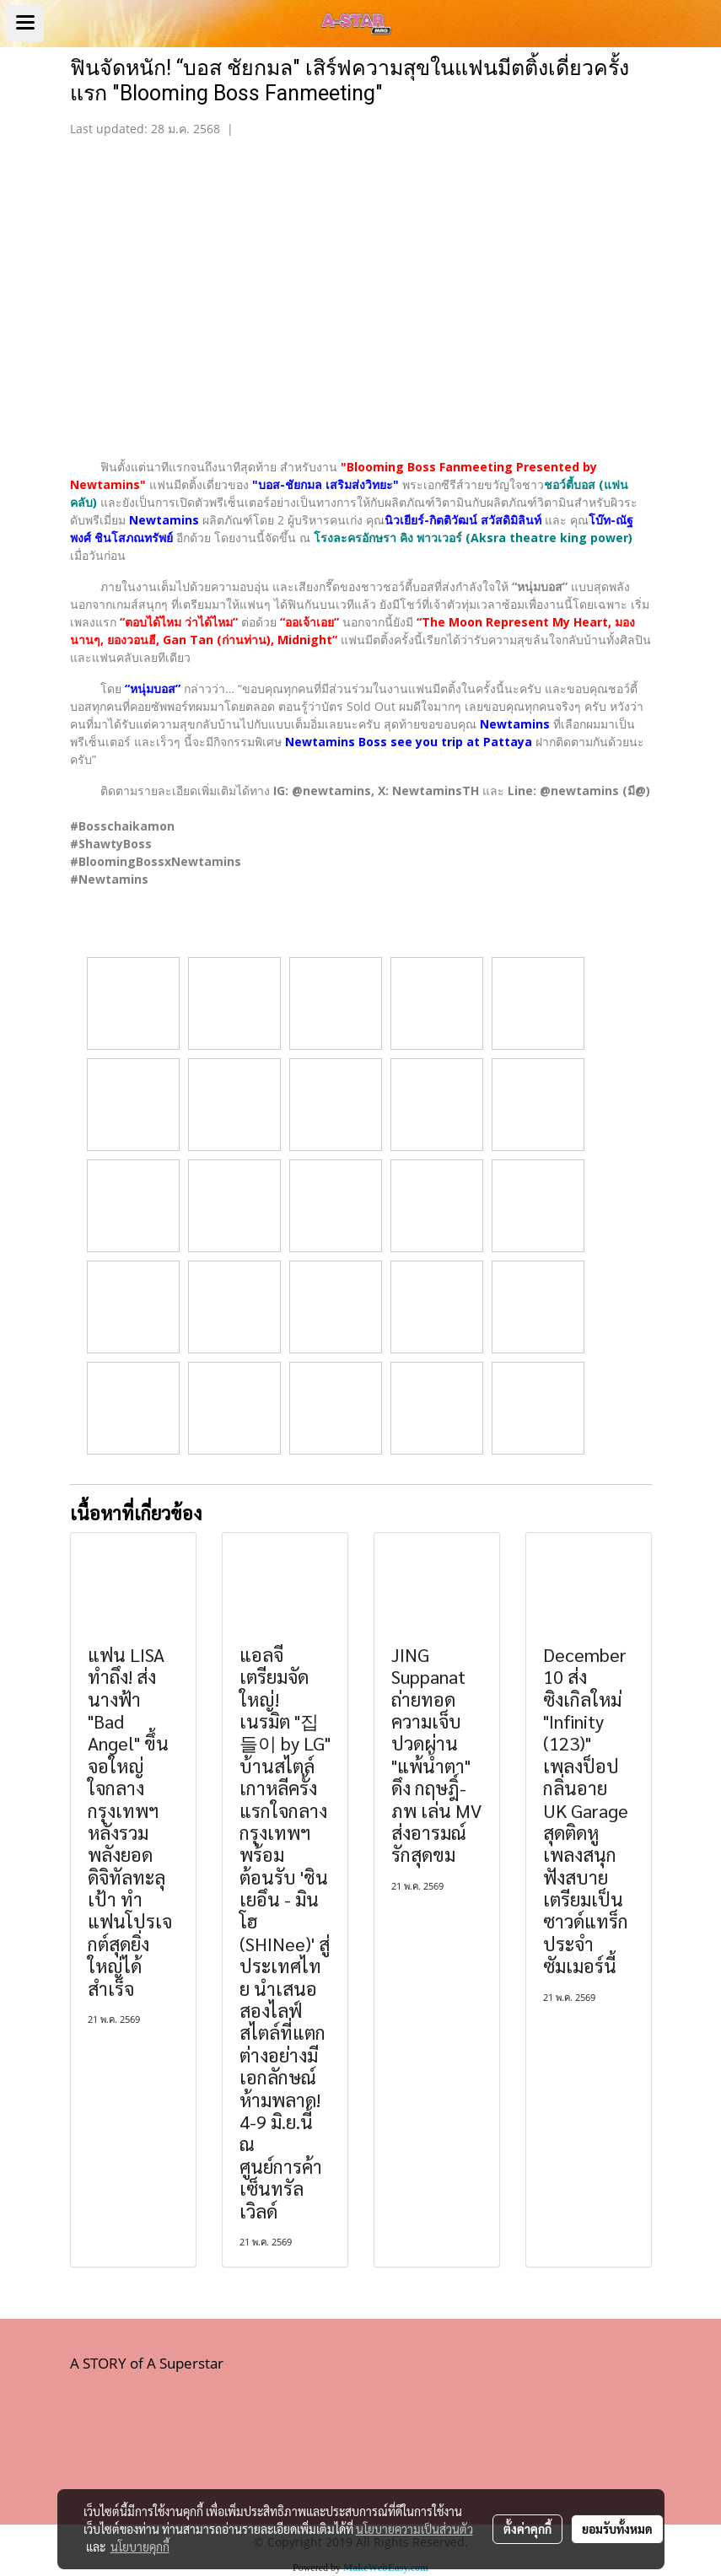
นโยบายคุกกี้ (139, 2546)
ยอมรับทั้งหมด (617, 2528)
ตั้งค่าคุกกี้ (527, 2528)
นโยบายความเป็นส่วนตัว (414, 2528)
